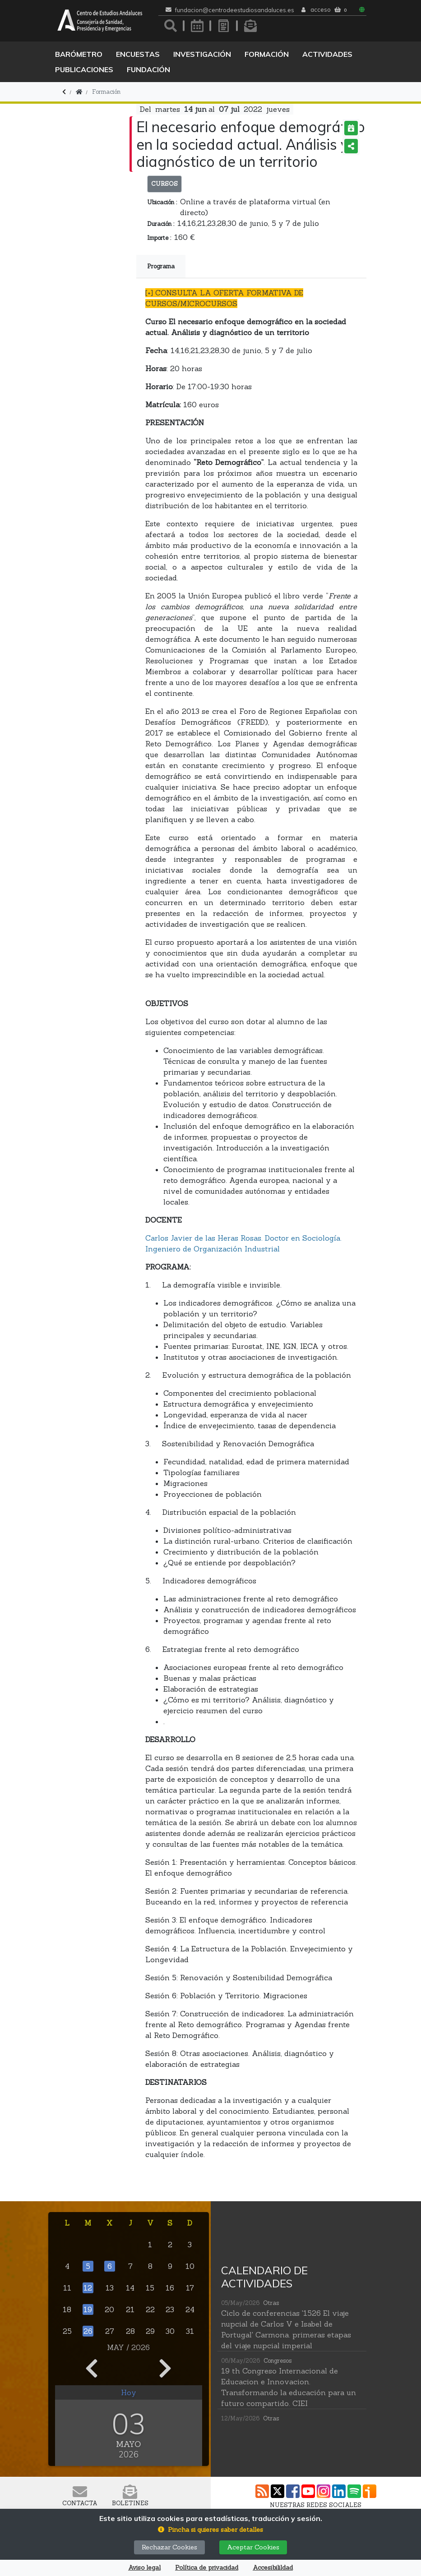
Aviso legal (144, 2567)
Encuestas (138, 54)
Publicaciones (84, 69)
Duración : (160, 224)
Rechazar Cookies (169, 2547)
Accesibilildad (273, 2567)
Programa (161, 266)
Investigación (202, 54)
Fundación (148, 69)
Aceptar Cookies (253, 2547)
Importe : (159, 238)
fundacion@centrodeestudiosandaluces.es (234, 10)
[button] (210, 2530)
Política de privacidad (206, 2567)
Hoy (128, 2392)
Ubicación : (162, 202)
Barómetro (78, 54)
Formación (267, 54)
